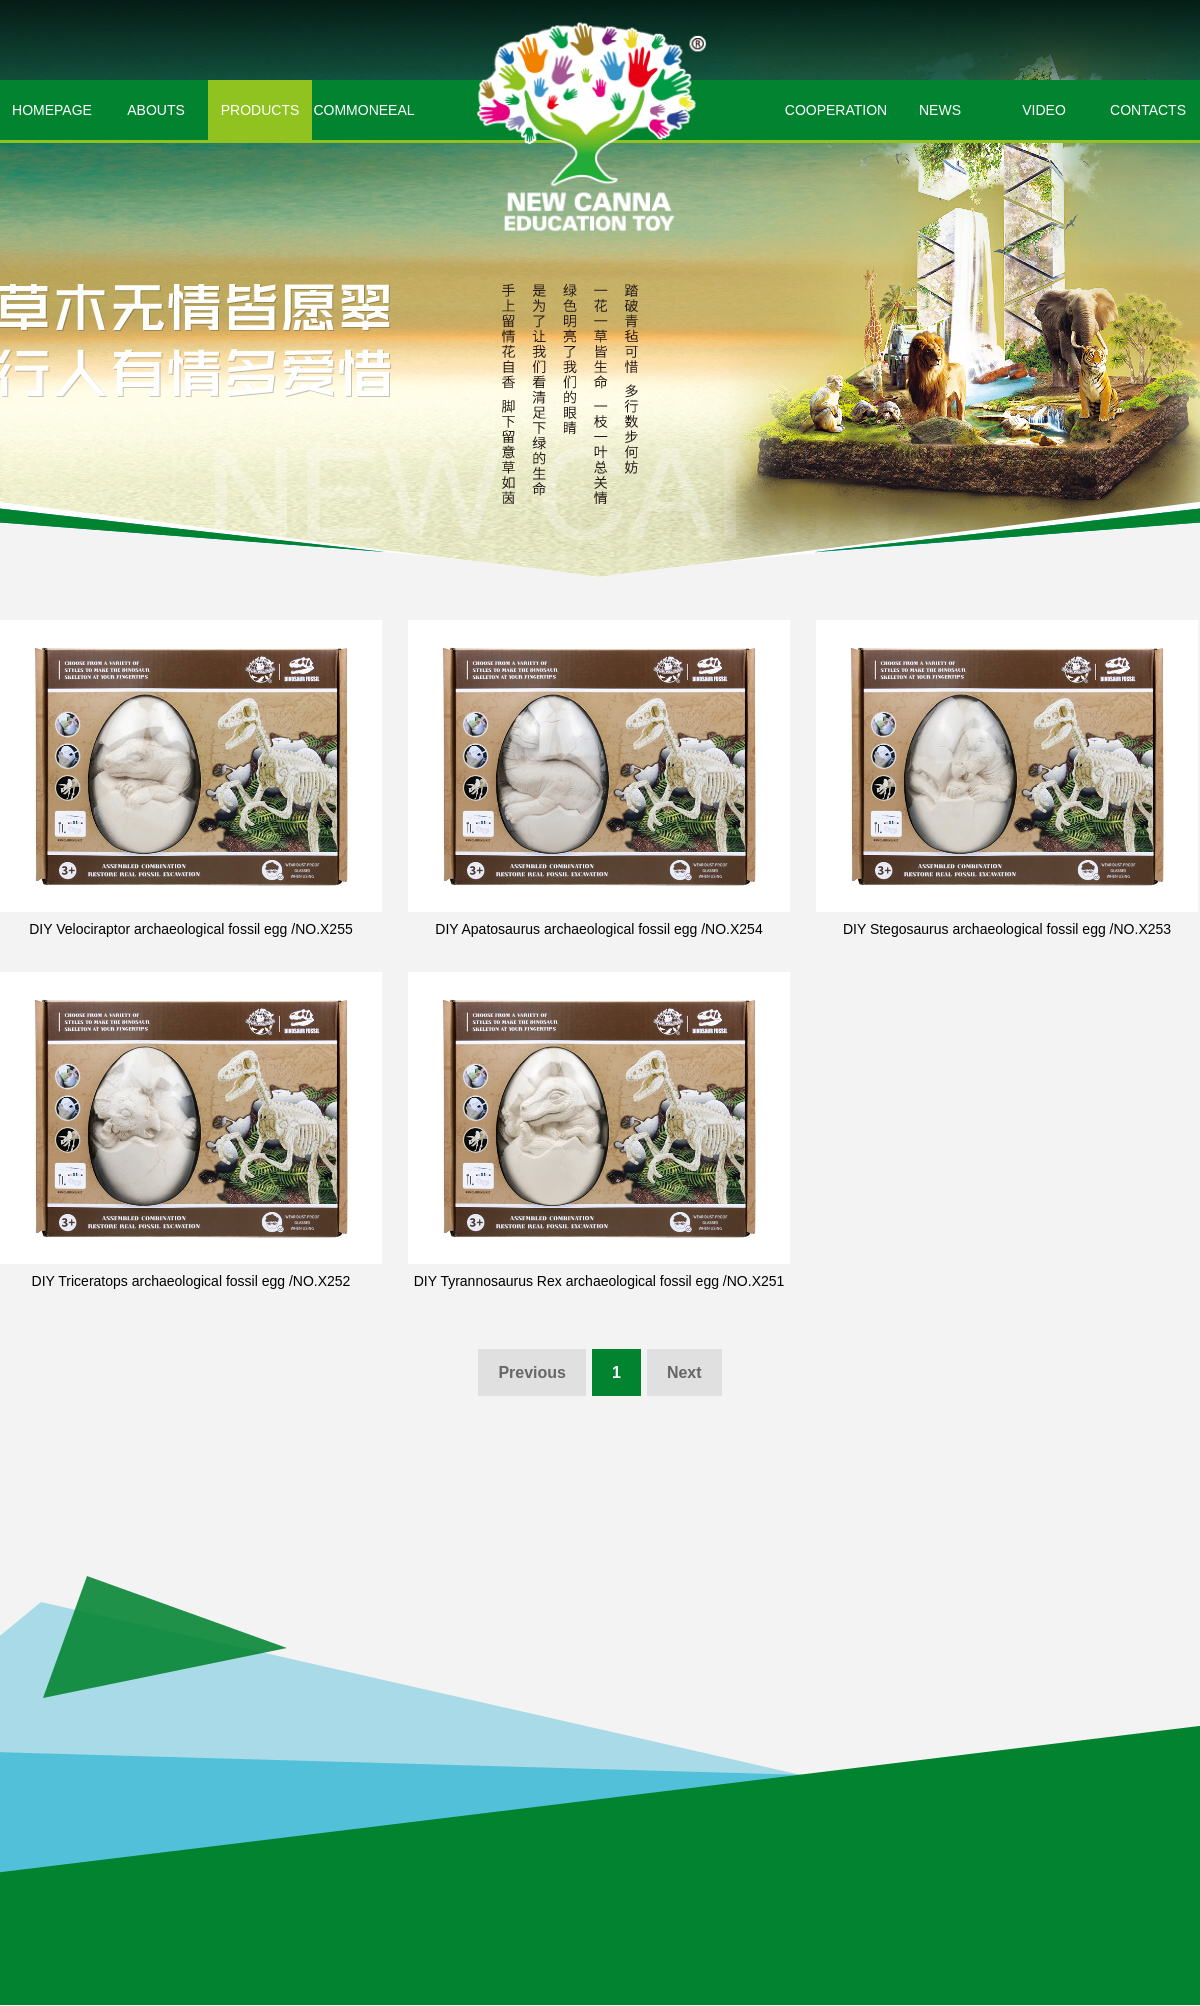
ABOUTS (156, 110)
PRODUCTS (260, 110)
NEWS (940, 110)
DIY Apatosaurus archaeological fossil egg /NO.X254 (598, 929)
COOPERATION (836, 110)
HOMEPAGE (52, 110)
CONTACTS (1148, 110)
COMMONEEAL (363, 110)
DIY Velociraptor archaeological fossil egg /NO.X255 (190, 929)
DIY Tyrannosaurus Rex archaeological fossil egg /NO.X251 (599, 1281)
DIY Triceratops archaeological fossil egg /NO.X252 (191, 1281)
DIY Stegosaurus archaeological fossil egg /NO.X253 (1007, 929)
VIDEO (1044, 110)
